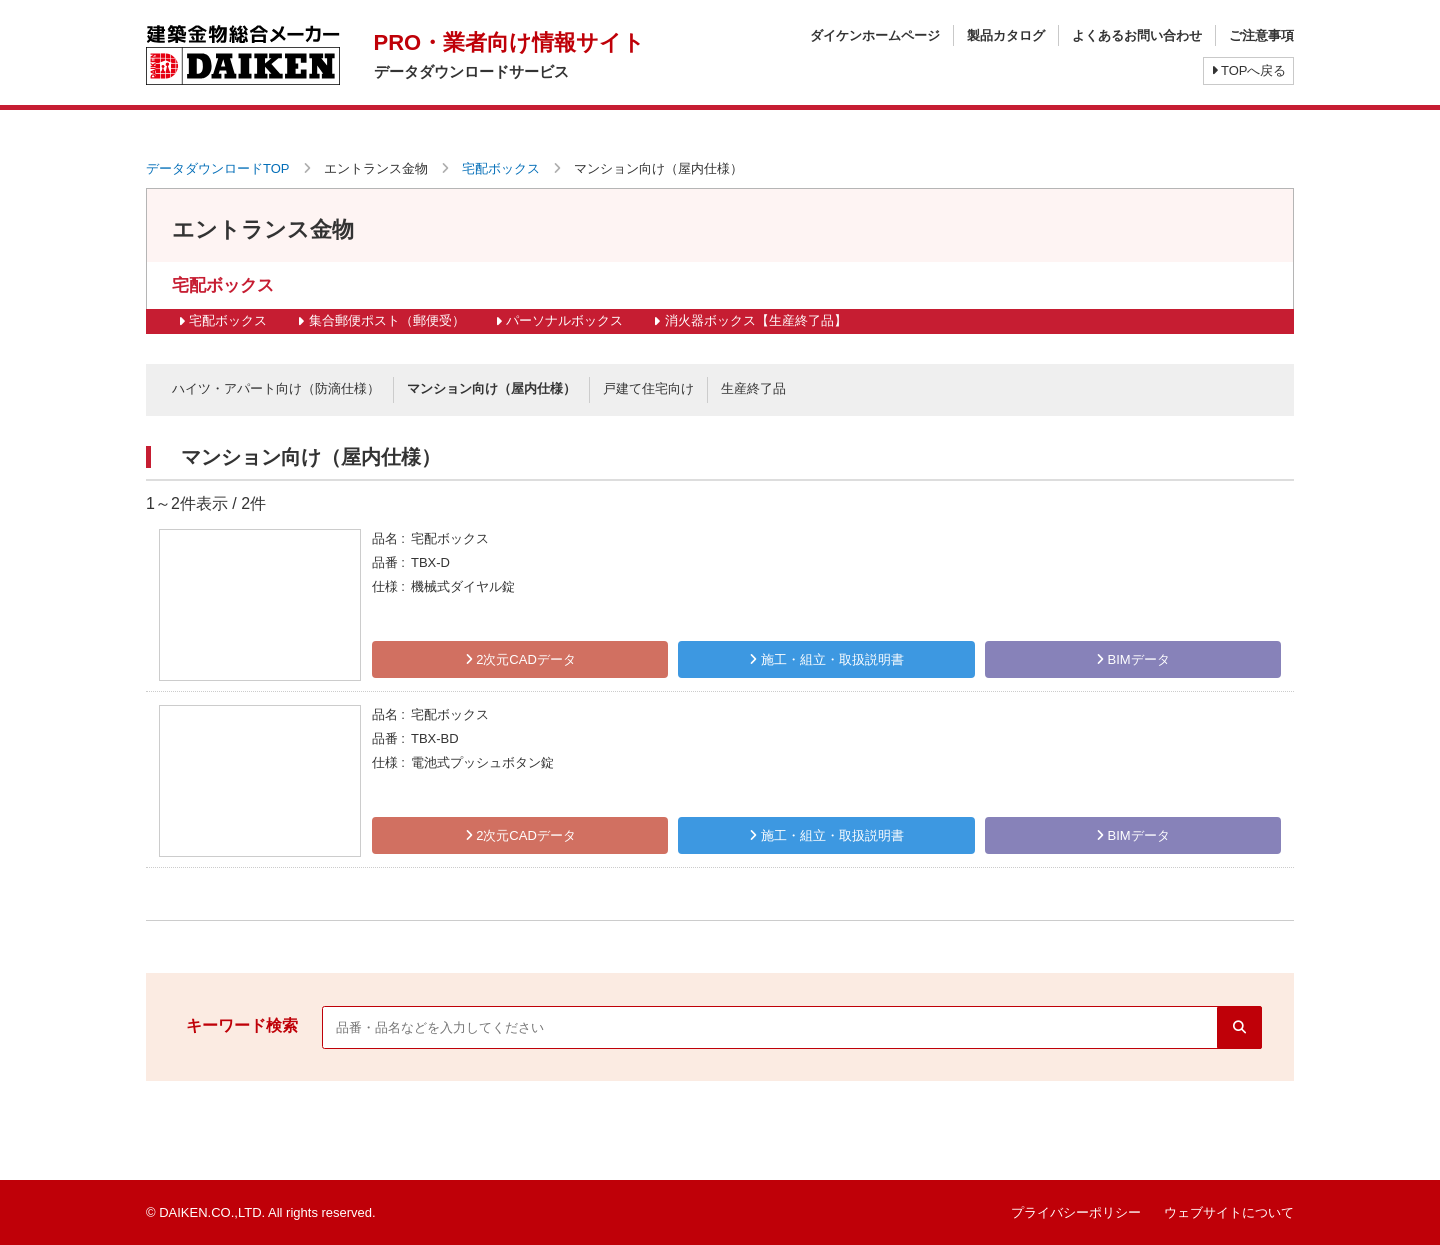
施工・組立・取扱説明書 (826, 659)
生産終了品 (753, 388)
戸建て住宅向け (648, 388)
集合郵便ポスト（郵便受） (387, 320)
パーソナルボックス (564, 320)
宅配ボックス (501, 168)
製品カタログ (1006, 35)
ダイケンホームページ (875, 35)
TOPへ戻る (1249, 70)
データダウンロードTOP (218, 168)
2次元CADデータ (520, 659)
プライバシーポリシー (1076, 1212)
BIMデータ (1133, 659)
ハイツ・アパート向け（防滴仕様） (276, 388)
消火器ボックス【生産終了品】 (756, 320)
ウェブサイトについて (1229, 1212)
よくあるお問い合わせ (1137, 35)
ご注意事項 (1261, 35)
